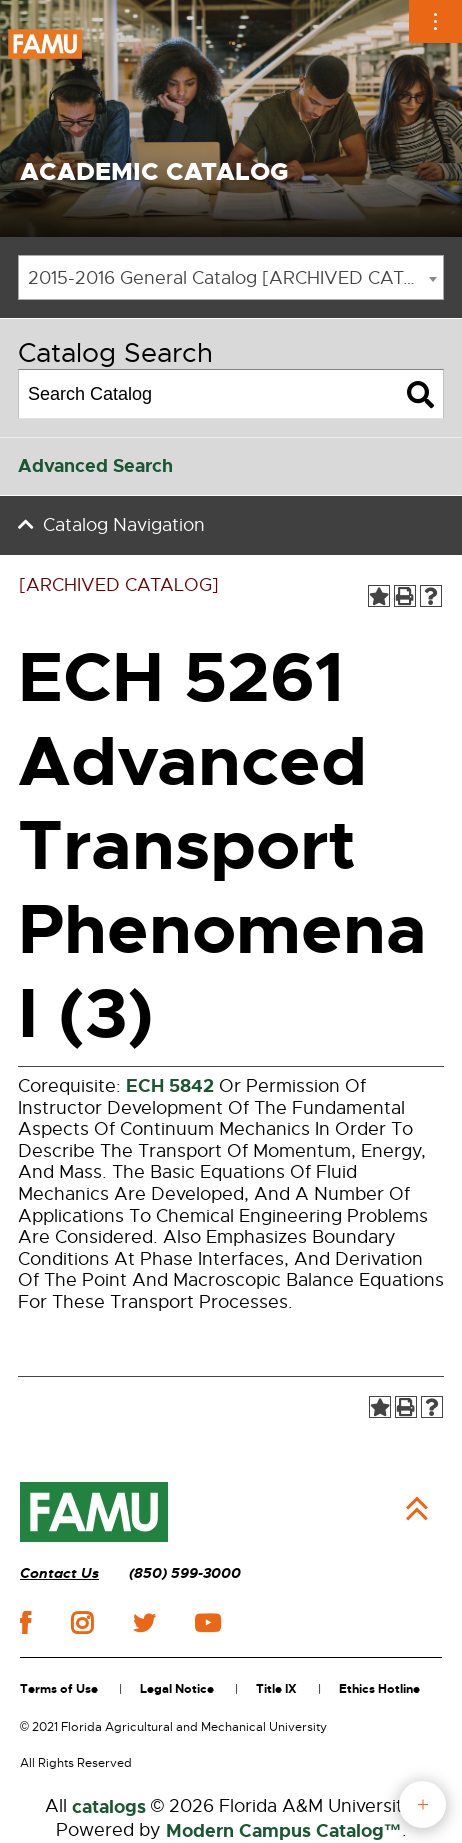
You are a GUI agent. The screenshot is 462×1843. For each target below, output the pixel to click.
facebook (25, 1622)
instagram (82, 1623)
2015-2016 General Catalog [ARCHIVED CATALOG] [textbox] (235, 278)
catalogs (109, 1807)
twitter (144, 1623)
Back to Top (417, 1509)
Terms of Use (59, 1689)
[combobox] (231, 277)
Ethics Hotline (379, 1689)
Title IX (276, 1689)
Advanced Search (95, 466)
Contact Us (59, 1573)
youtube (207, 1623)
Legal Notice (177, 1689)
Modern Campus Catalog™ (284, 1831)
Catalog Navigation (124, 525)
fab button (422, 1804)
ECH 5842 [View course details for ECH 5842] (170, 1086)
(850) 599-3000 (185, 1573)
